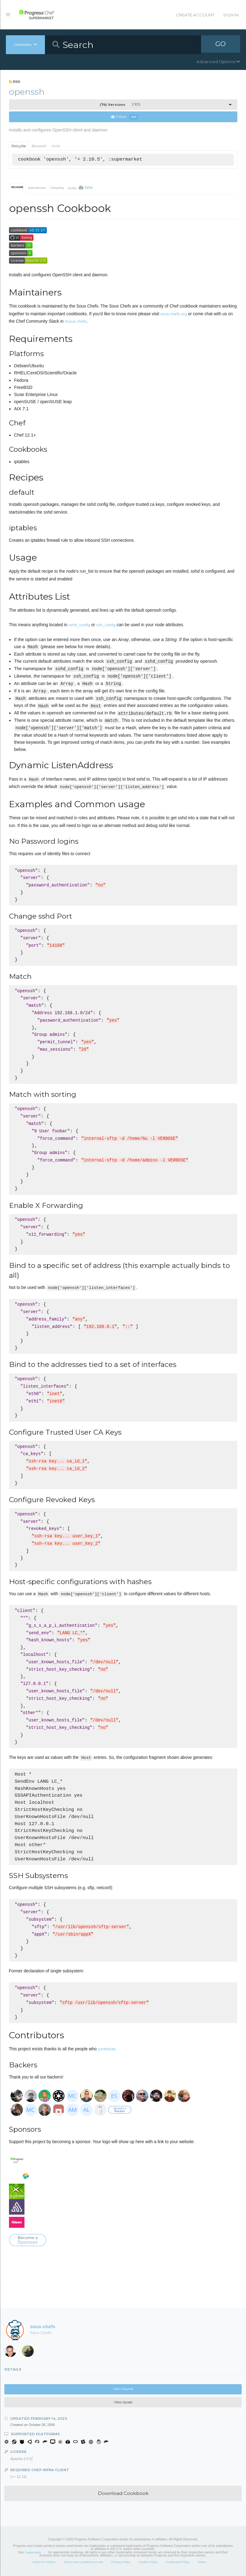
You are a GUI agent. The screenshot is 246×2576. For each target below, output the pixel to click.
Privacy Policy (120, 2562)
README (17, 187)
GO (220, 44)
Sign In (231, 14)
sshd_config (79, 625)
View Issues (123, 2403)
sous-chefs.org (173, 314)
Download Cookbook (123, 2493)
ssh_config (106, 625)
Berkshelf (39, 146)
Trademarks (33, 2552)
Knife (56, 146)
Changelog (57, 188)
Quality (80, 188)
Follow (124, 117)
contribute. (107, 2049)
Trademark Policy (177, 2562)
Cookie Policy (148, 2562)
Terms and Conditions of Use (83, 2562)
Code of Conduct (43, 2562)
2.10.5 (120, 104)
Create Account (195, 14)
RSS (14, 82)
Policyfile (18, 146)
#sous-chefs (75, 321)
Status (202, 2562)
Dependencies (37, 188)
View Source (123, 2389)
